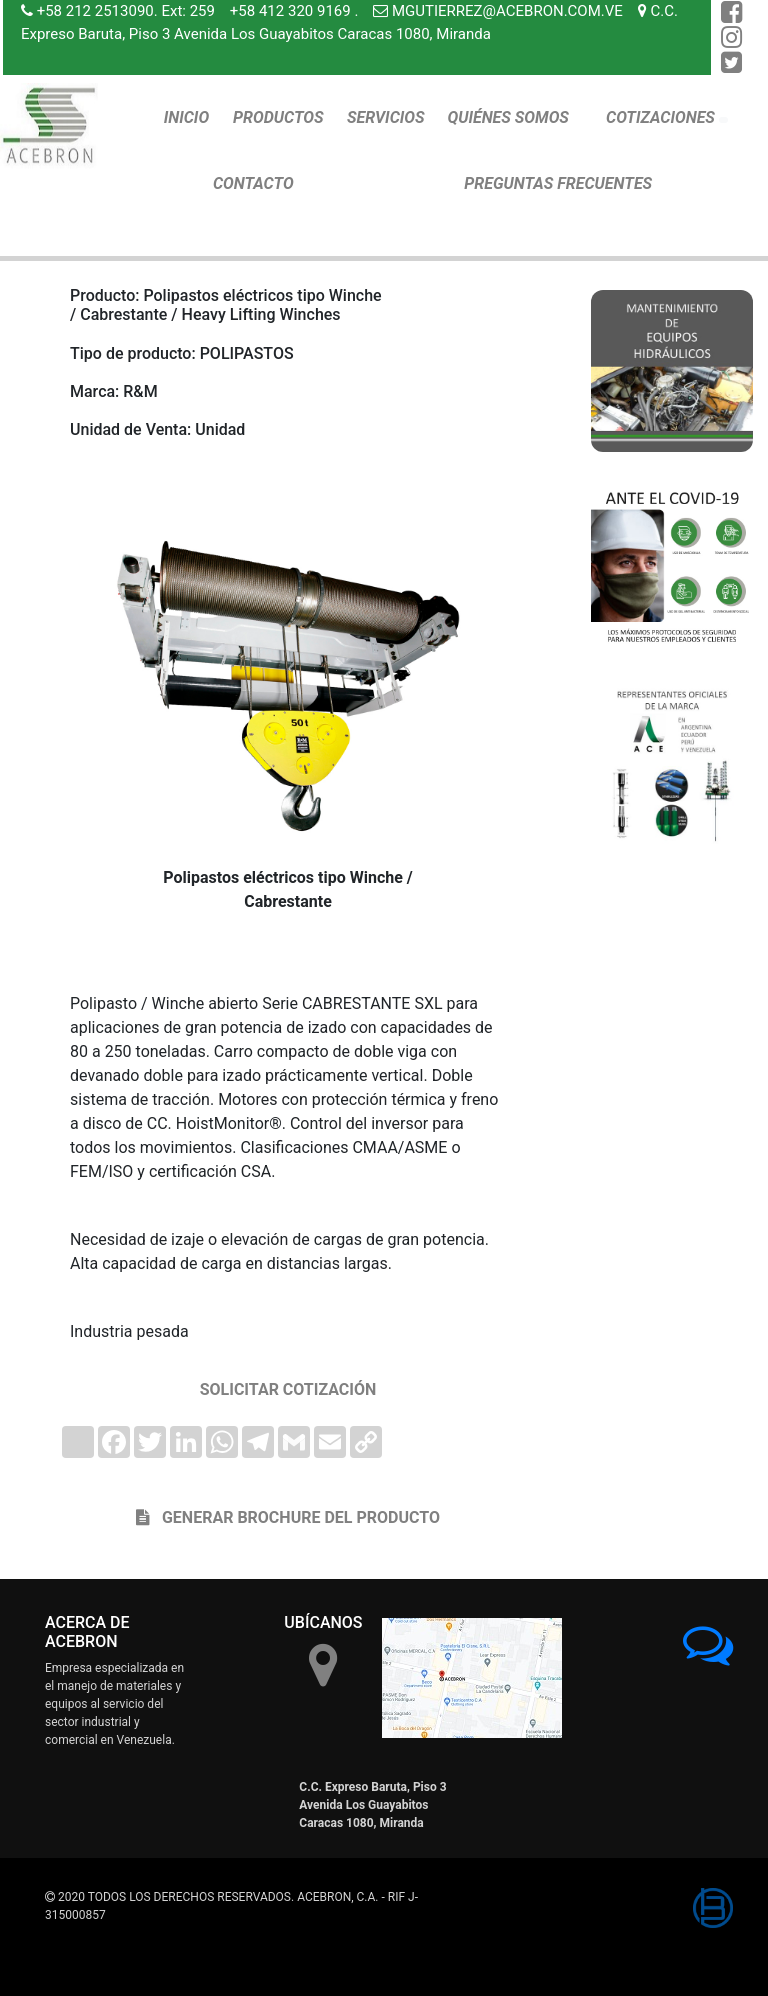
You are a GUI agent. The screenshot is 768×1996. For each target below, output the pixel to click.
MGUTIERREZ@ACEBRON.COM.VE (507, 11)
